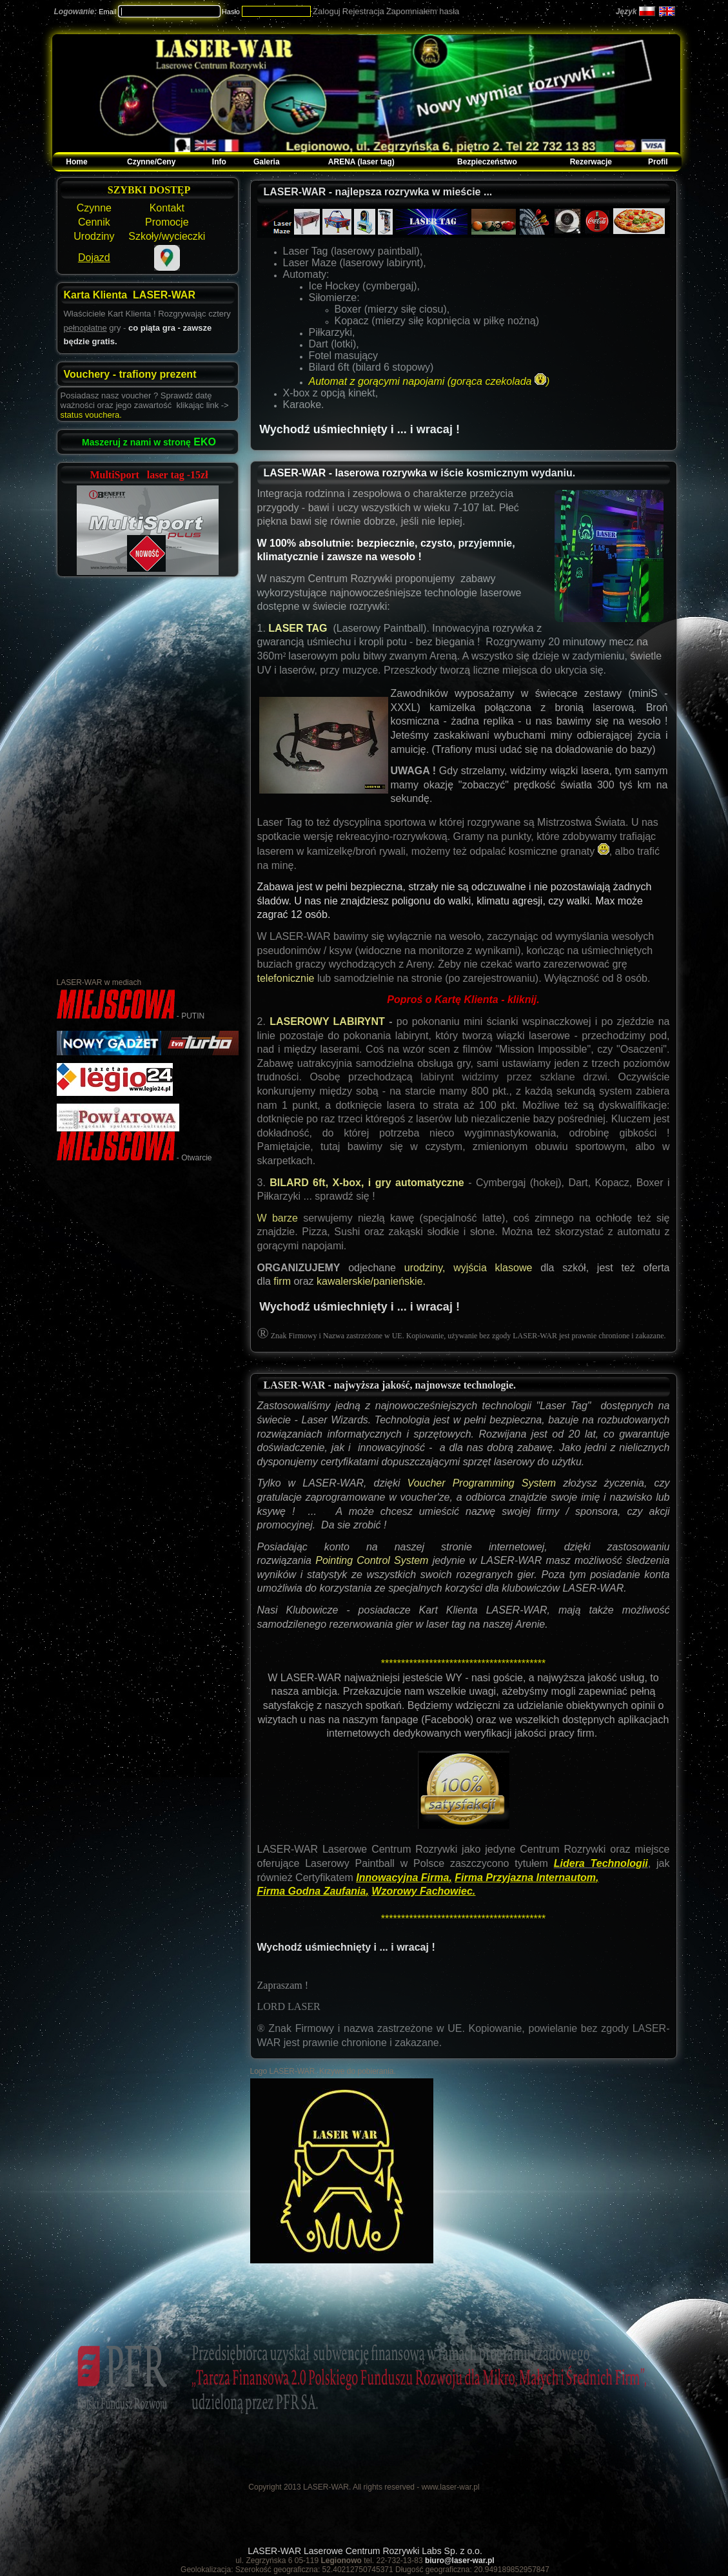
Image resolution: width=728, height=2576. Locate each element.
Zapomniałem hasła (422, 11)
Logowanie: (75, 11)
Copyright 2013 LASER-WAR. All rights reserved (331, 2487)
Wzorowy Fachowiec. (423, 1891)
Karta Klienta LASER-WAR (129, 294)
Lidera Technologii (601, 1863)
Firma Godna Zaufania (311, 1891)
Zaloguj (326, 11)
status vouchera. (91, 415)
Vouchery (88, 374)
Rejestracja (363, 11)
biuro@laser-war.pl (460, 2560)
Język (626, 11)
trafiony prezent (157, 374)
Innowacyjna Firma (402, 1877)
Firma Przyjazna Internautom (525, 1877)
